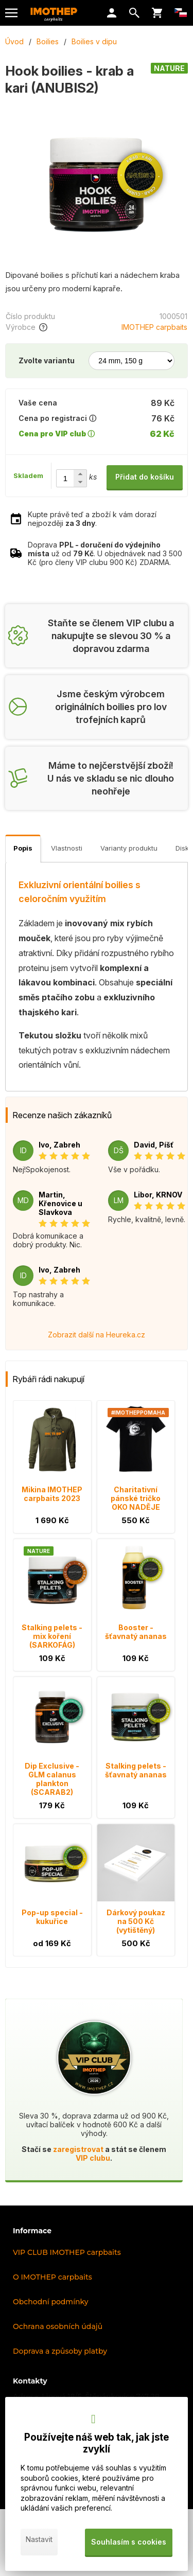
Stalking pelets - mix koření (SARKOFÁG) (52, 1636)
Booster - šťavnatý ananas (136, 1631)
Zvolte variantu (47, 360)
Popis (22, 848)
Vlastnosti (66, 848)
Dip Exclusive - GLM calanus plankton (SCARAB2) (52, 1778)
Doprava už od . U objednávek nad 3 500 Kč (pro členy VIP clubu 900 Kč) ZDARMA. (105, 553)
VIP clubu (93, 2158)
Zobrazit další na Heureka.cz (96, 1334)
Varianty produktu (128, 848)
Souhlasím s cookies (128, 2541)
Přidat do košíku (144, 476)
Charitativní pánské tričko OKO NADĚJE (136, 1498)
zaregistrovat (78, 2149)
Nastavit (39, 2539)
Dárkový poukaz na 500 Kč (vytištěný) (136, 1921)
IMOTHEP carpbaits (154, 327)
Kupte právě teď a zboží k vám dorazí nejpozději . (92, 518)
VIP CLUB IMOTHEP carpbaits (67, 2252)
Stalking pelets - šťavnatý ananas (136, 1770)
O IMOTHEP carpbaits (52, 2277)
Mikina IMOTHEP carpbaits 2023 (52, 1494)
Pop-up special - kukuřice (52, 1917)
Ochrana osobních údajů (57, 2326)
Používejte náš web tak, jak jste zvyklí (96, 2443)
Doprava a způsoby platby (60, 2351)
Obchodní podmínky (51, 2301)
